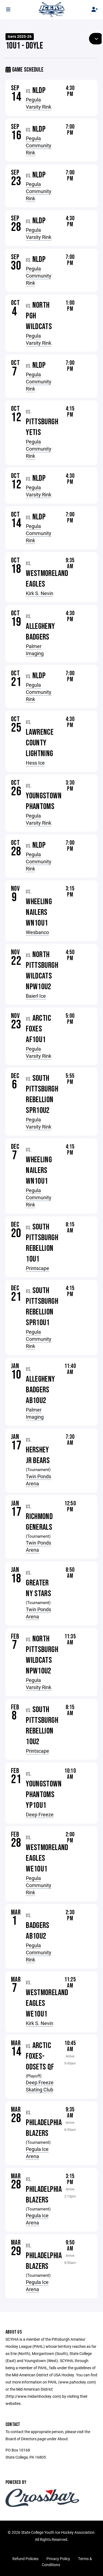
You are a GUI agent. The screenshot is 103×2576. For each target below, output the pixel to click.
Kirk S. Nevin (39, 593)
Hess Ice (35, 762)
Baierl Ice (36, 995)
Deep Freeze (40, 1814)
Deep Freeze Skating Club (40, 2086)
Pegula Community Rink (38, 145)
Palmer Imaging (35, 650)
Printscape (37, 1268)
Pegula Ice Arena (37, 2152)
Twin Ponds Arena (38, 1480)
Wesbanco (37, 932)
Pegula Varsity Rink (38, 103)
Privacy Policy (58, 2558)
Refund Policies (25, 2558)
